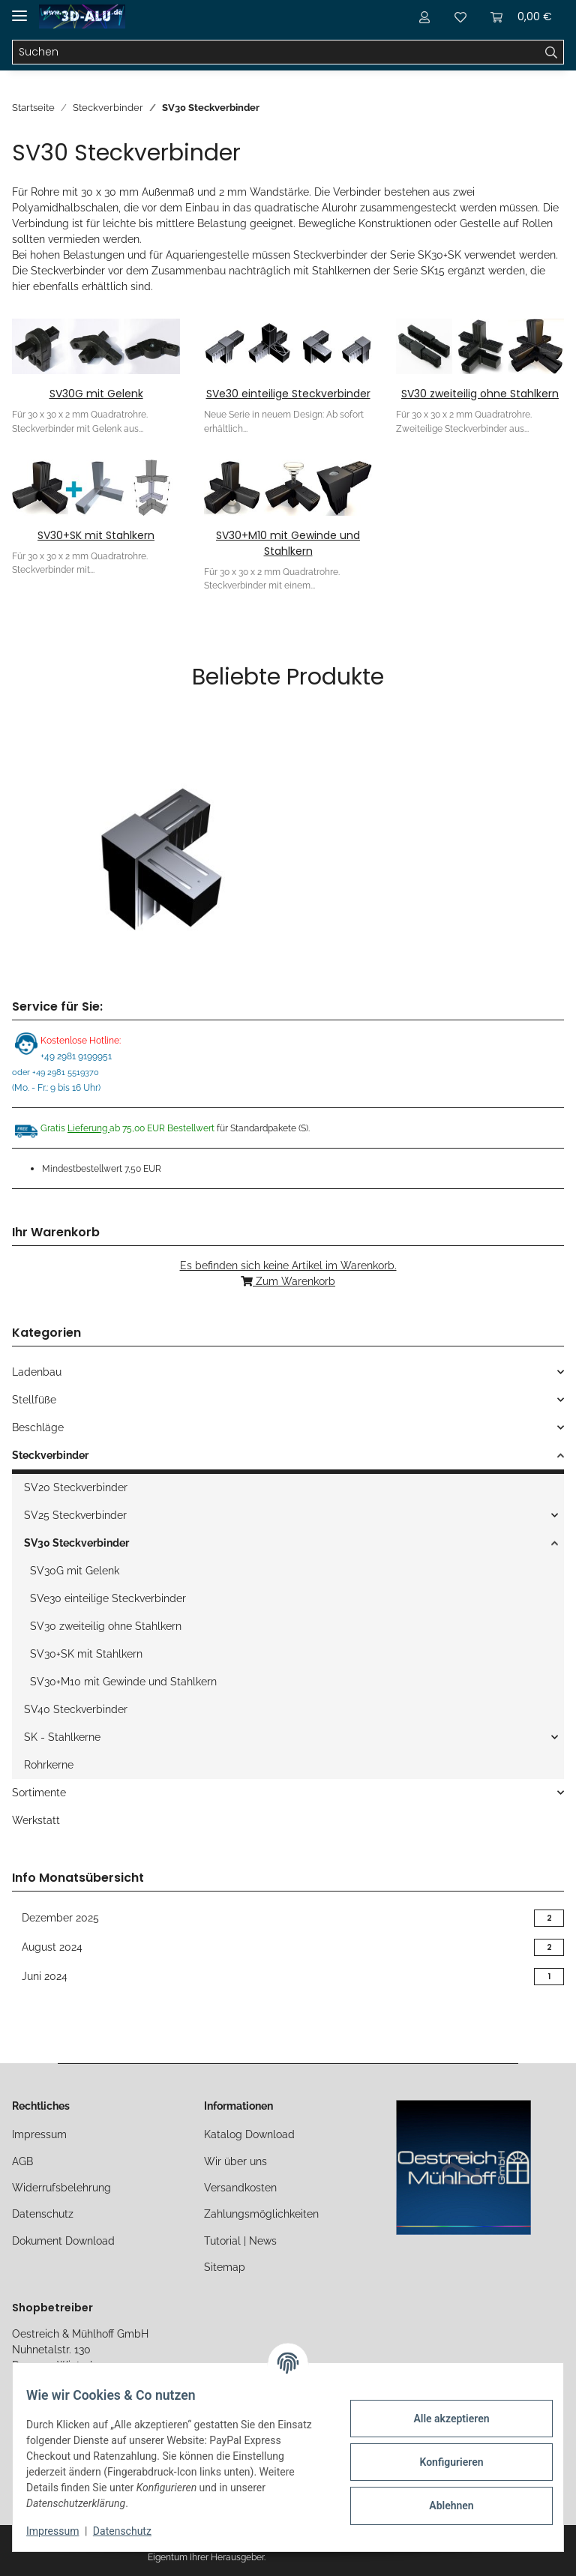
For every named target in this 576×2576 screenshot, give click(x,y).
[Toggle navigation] (19, 9)
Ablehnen (440, 2506)
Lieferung (89, 1128)
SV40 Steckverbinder (76, 1709)
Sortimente (39, 1793)
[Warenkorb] (521, 16)
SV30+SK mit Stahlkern (96, 535)
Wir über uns (235, 2161)
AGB (22, 2161)
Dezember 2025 (288, 1918)
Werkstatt (36, 1820)
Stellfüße (34, 1400)
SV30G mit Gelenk (96, 393)
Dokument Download (63, 2241)
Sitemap (224, 2267)
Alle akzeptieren (440, 2419)
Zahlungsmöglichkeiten (261, 2214)
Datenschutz (43, 2214)
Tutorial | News (240, 2241)
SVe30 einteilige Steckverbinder (288, 393)
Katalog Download (249, 2134)
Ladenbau (37, 1372)
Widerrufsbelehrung (61, 2188)
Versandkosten (240, 2188)
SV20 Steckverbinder (76, 1487)
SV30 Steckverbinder (76, 1543)
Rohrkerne (49, 1765)
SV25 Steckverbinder (75, 1515)
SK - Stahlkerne (62, 1737)
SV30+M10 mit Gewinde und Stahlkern (288, 543)
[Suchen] (276, 52)
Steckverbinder (50, 1455)
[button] (424, 16)
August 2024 (288, 1947)
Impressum (39, 2134)
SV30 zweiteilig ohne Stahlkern (480, 393)
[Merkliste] (460, 16)
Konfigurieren (440, 2462)
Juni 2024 (288, 1976)
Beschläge (38, 1427)
